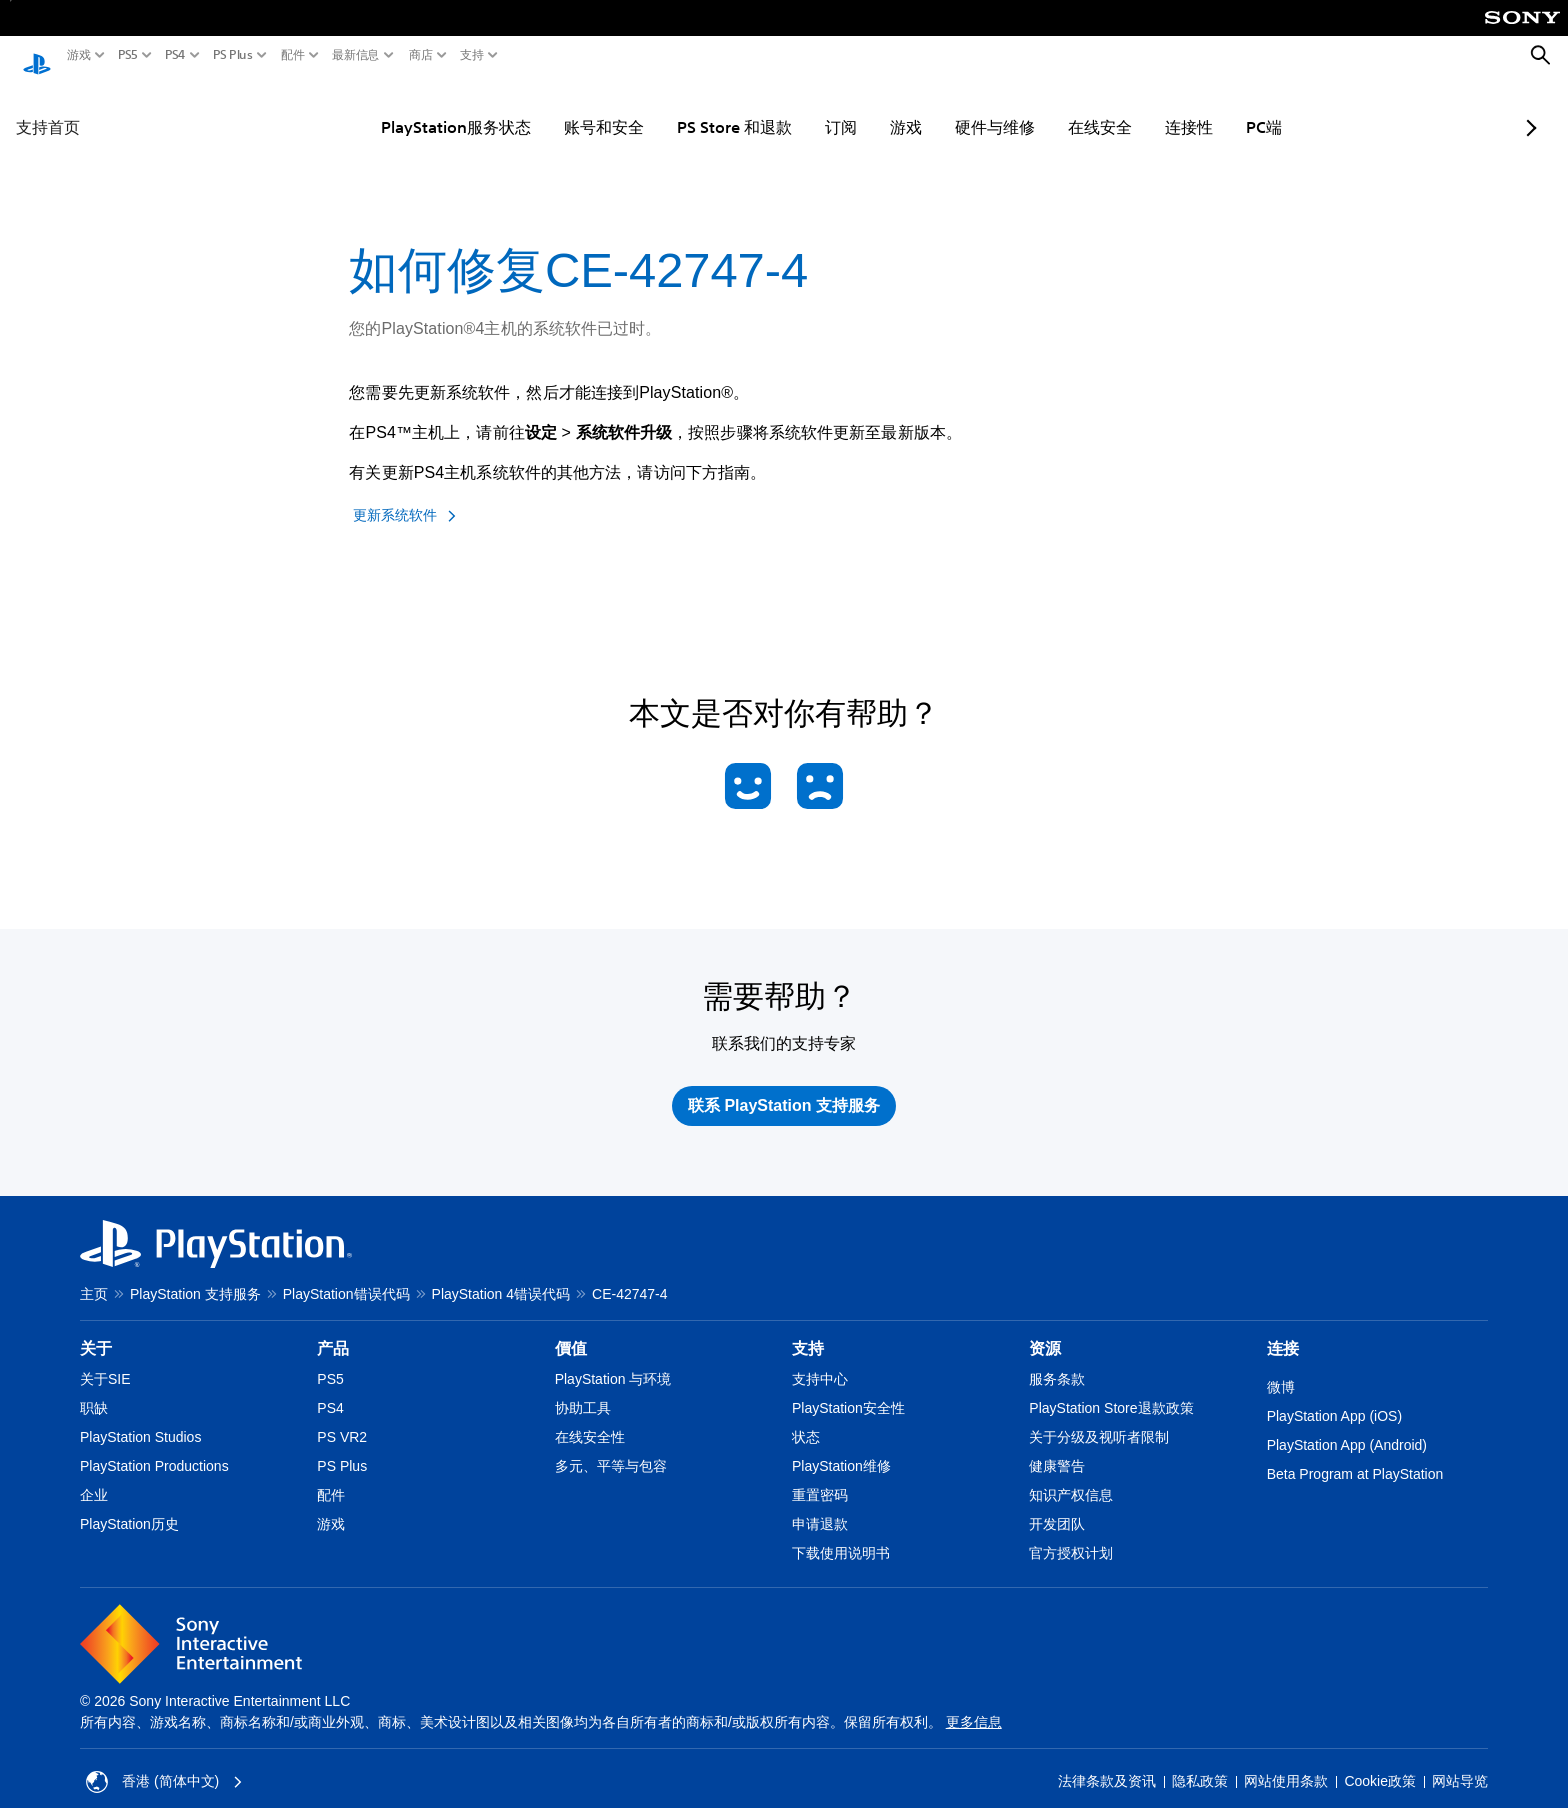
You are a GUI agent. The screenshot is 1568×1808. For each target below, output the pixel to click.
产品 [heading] (333, 1329)
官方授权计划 (1071, 1534)
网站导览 (1460, 1763)
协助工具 (583, 1389)
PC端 (1214, 108)
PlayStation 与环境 (613, 1360)
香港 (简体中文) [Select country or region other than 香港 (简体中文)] (164, 1763)
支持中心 (820, 1360)
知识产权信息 (1071, 1476)
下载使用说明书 (841, 1534)
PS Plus (233, 55)
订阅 (791, 108)
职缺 (94, 1389)
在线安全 (1050, 108)
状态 (806, 1418)
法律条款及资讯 (1107, 1763)
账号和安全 (554, 108)
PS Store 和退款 (684, 108)
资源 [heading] (1045, 1329)
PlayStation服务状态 (406, 108)
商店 (421, 55)
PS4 (175, 55)
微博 (1281, 1368)
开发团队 (1057, 1505)
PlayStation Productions (154, 1447)
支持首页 (48, 108)
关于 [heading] (96, 1329)
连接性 (1139, 108)
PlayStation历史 (129, 1505)
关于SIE (105, 1360)
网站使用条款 (1286, 1763)
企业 (94, 1476)
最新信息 (356, 55)
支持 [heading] (808, 1329)
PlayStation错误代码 (346, 1275)
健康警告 (1057, 1447)
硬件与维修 (945, 108)
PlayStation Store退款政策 (1111, 1389)
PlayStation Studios (140, 1418)
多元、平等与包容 (611, 1447)
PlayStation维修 (841, 1447)
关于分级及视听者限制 (1099, 1418)
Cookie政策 (1380, 1763)
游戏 (79, 55)
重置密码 (820, 1476)
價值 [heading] (571, 1329)
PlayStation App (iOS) (1334, 1397)
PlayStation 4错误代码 (501, 1275)
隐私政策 (1200, 1763)
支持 (472, 55)
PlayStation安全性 (848, 1389)
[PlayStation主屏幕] (37, 56)
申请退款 (820, 1505)
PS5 (128, 55)
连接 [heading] (1283, 1329)
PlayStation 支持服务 (195, 1275)
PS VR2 (342, 1418)
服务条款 (1057, 1360)
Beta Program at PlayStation (1355, 1455)
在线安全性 (590, 1418)
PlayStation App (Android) (1347, 1426)
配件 (293, 55)
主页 (94, 1275)
